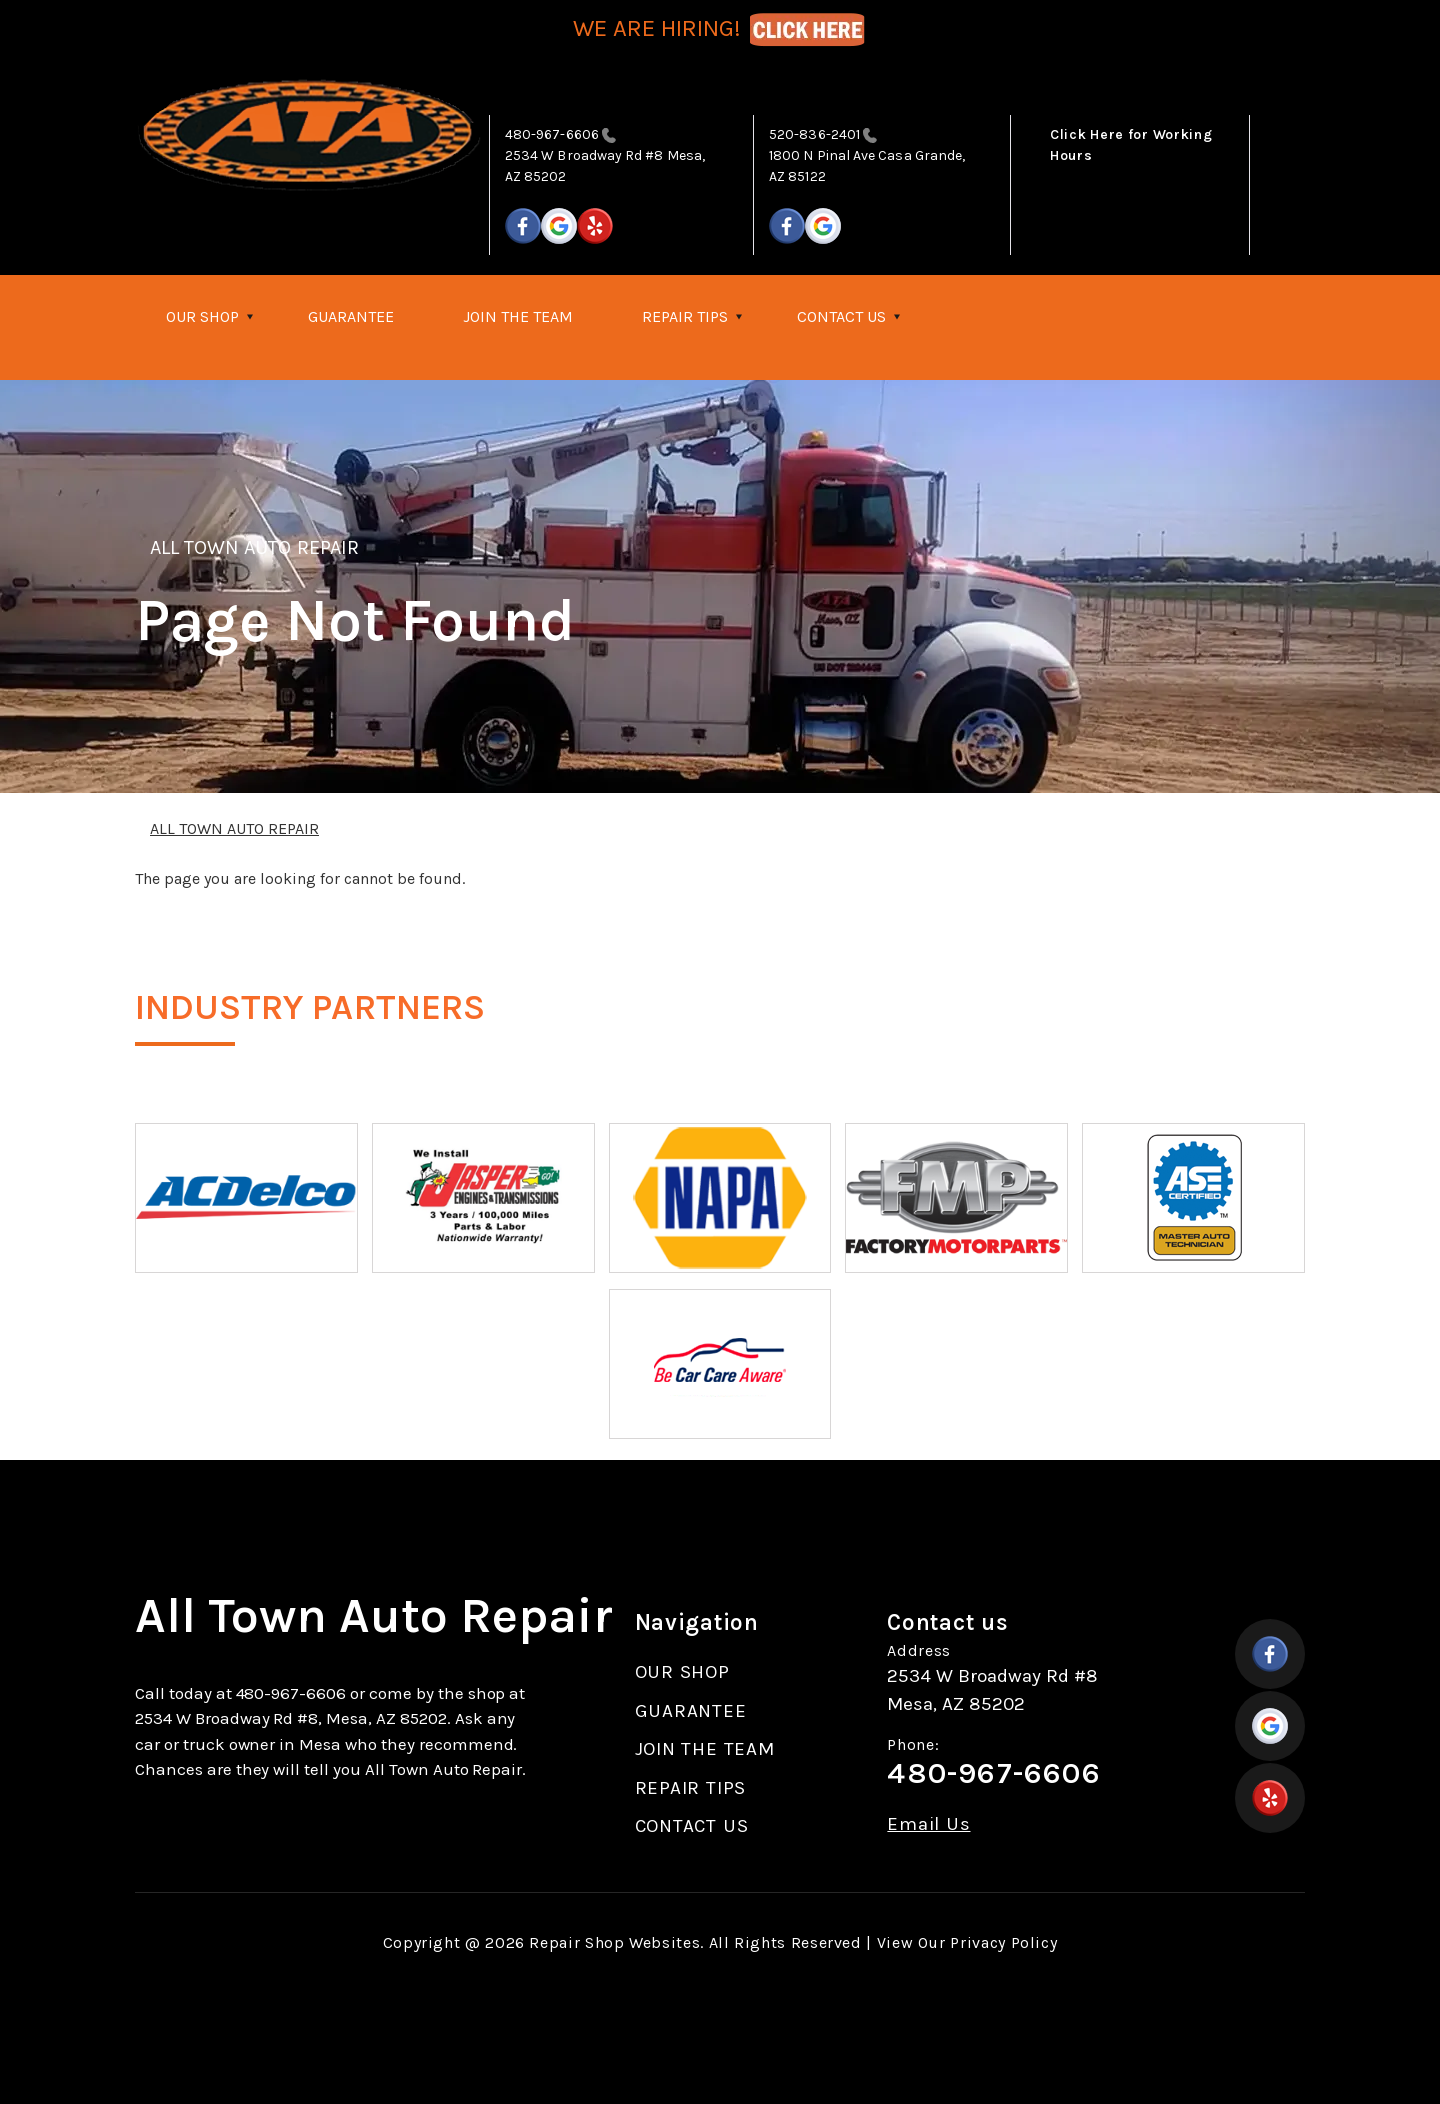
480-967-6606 (552, 134)
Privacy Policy (1003, 1942)
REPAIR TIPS (685, 316)
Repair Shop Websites (614, 1942)
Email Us (928, 1824)
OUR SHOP (202, 316)
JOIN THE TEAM (518, 316)
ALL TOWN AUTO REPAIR (254, 547)
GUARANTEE (351, 316)
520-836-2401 (814, 134)
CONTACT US (841, 316)
